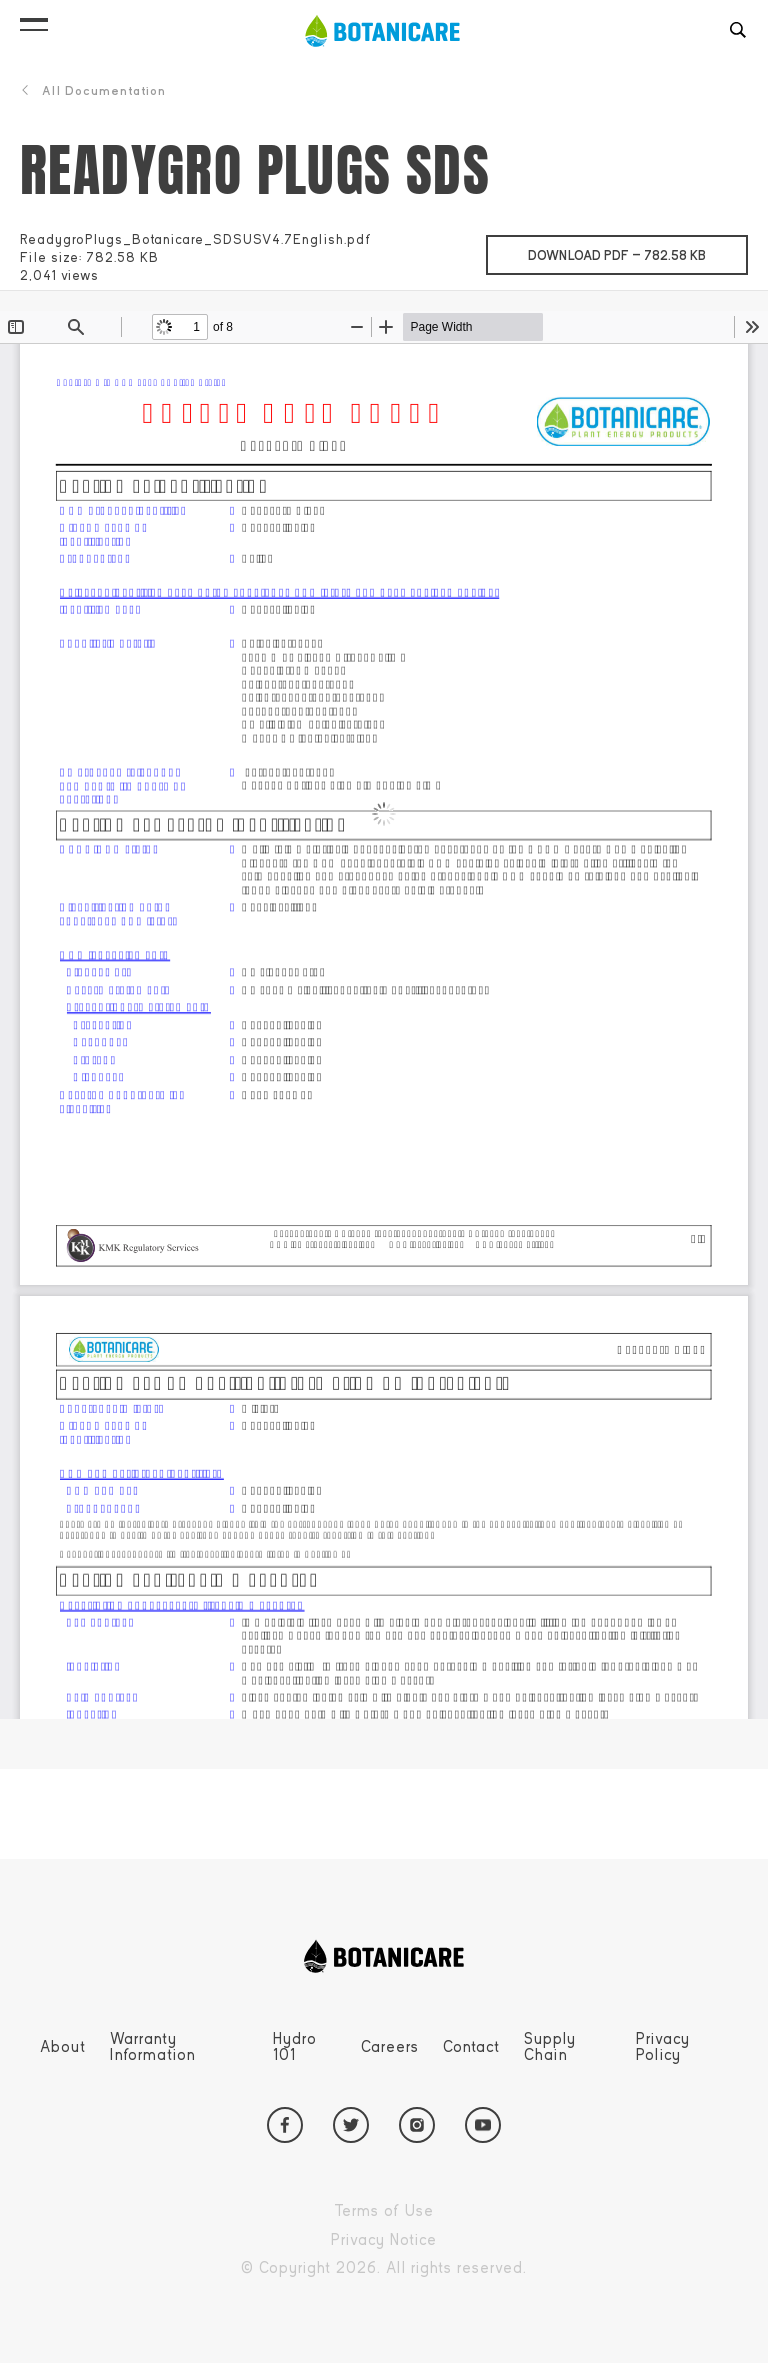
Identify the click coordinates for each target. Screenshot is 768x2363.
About (63, 2047)
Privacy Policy (663, 2047)
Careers (390, 2047)
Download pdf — (638, 249)
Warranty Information (153, 2047)
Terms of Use (430, 2211)
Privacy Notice (430, 2240)
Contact (471, 2047)
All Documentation (93, 91)
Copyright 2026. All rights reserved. (430, 2268)
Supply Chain (550, 2047)
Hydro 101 (295, 2047)
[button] (34, 20)
